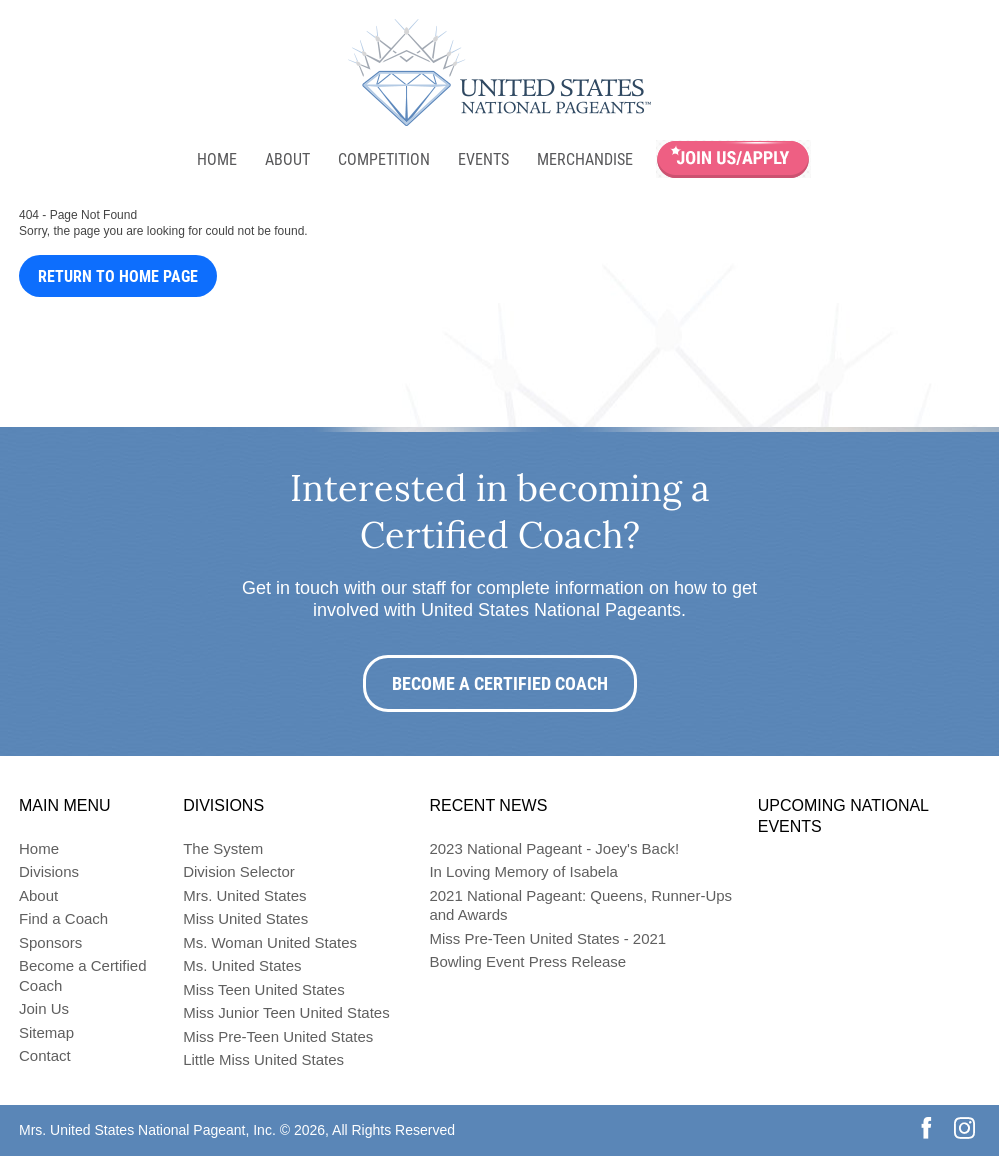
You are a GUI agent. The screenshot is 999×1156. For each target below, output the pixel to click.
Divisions (49, 871)
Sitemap (46, 1032)
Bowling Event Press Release (527, 961)
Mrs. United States (244, 895)
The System (223, 848)
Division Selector (239, 871)
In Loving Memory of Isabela (523, 871)
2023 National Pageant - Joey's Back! (554, 848)
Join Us (44, 1008)
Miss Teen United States (263, 989)
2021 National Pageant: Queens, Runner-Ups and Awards (580, 905)
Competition (384, 159)
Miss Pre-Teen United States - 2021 (547, 938)
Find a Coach (63, 918)
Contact (45, 1055)
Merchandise (585, 159)
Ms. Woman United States (270, 942)
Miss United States (245, 918)
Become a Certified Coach (500, 683)
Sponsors (50, 942)
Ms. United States (242, 965)
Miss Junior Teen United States (286, 1012)
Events (483, 159)
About (287, 159)
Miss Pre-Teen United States (278, 1036)
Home (217, 159)
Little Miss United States (263, 1059)
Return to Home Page (118, 276)
